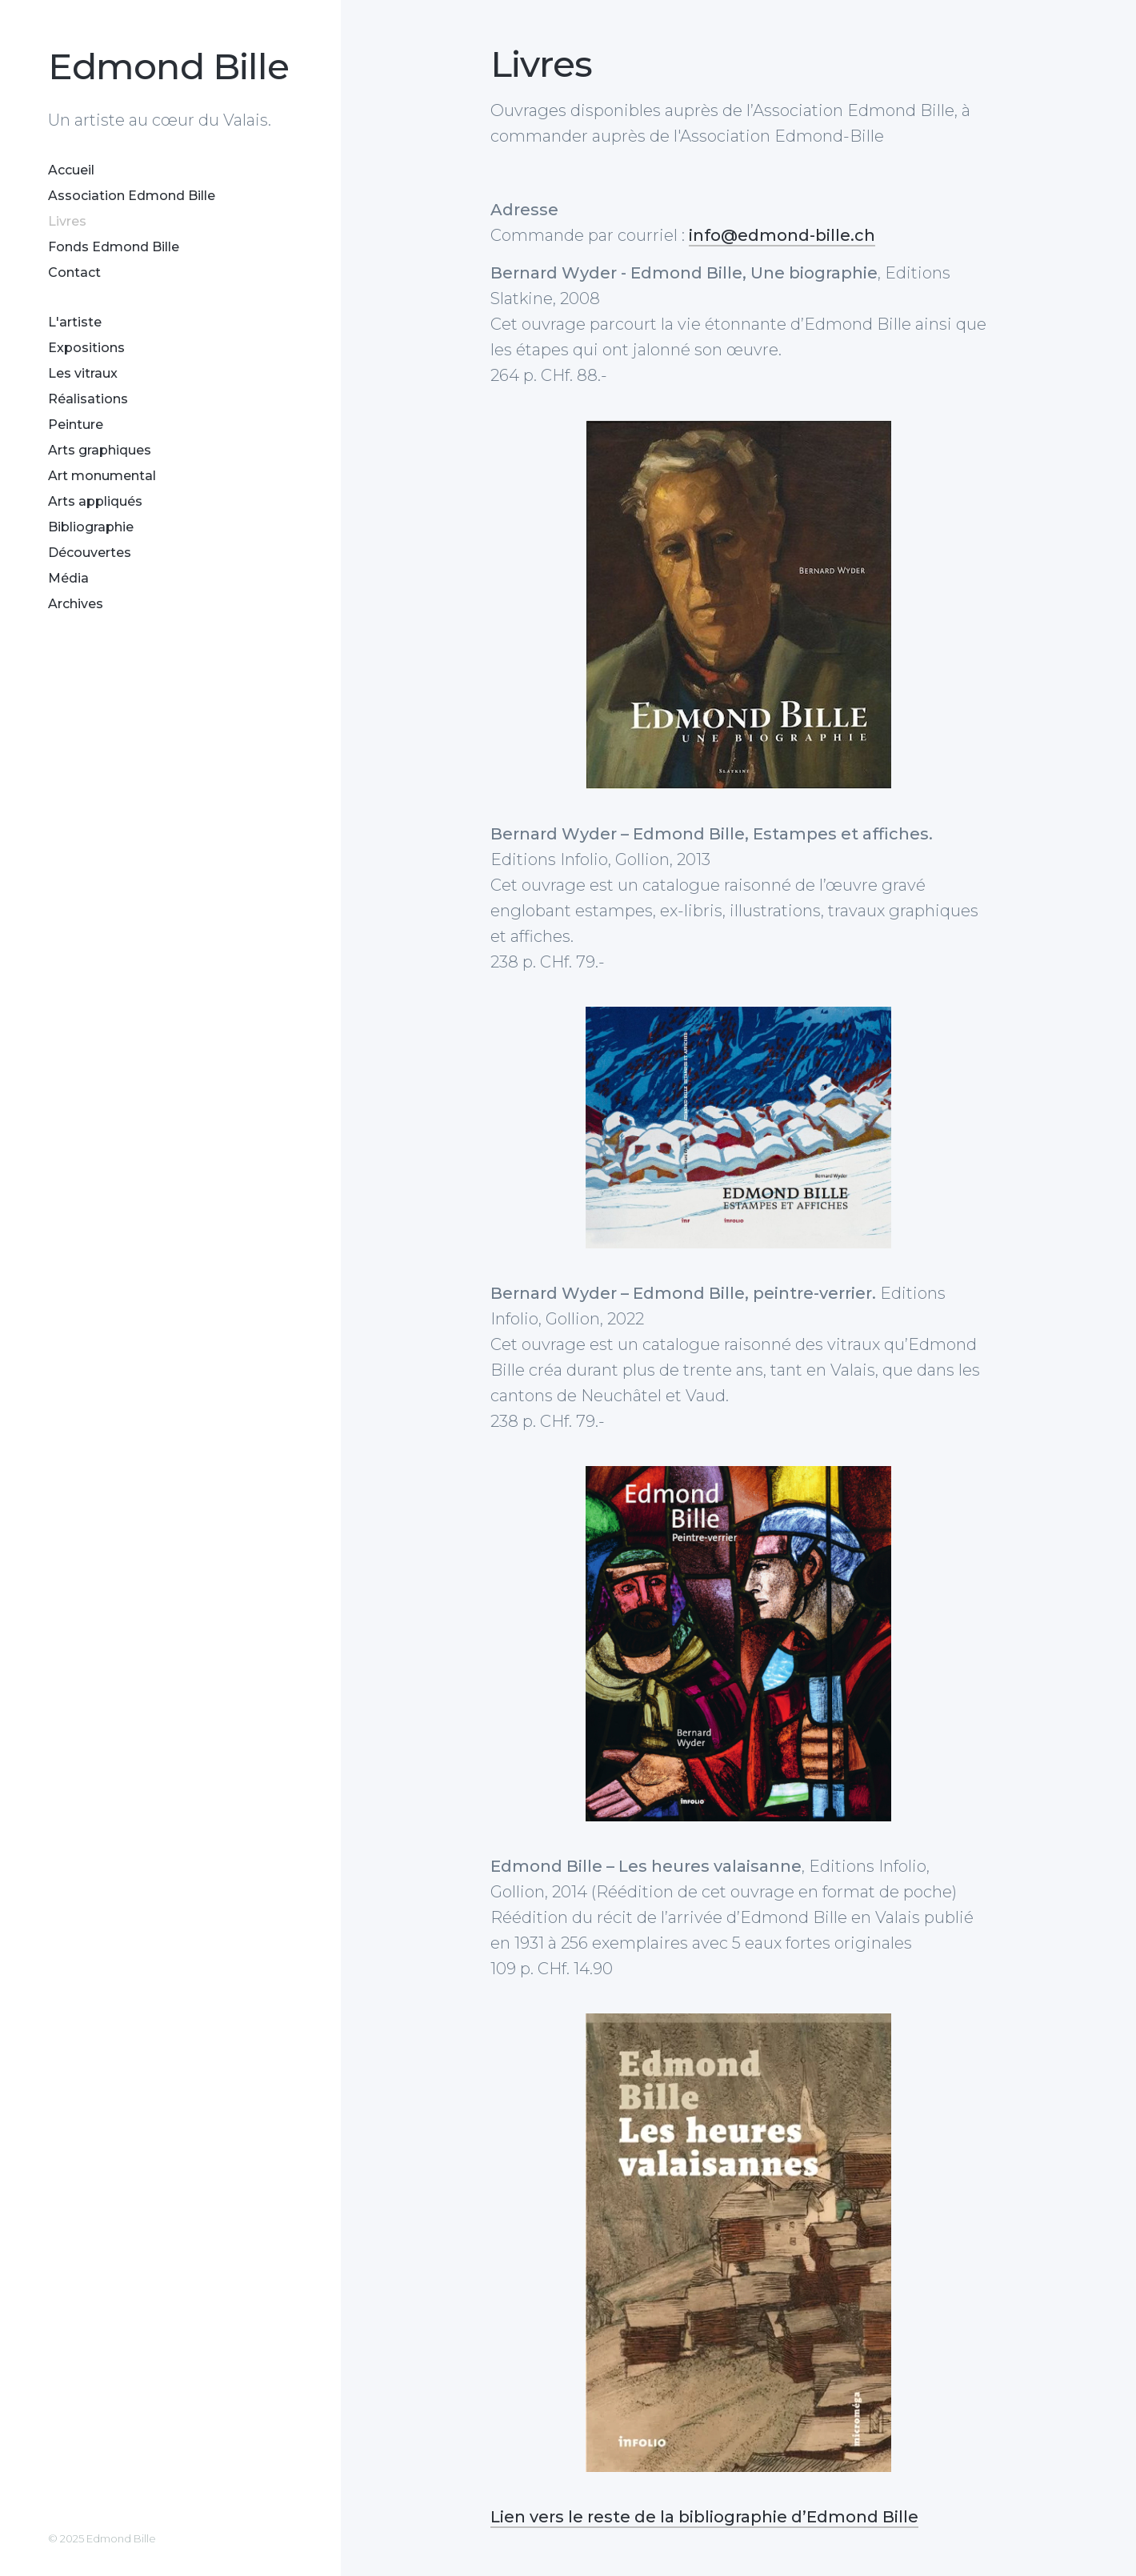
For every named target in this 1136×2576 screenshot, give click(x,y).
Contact (74, 272)
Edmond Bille (168, 66)
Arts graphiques (99, 450)
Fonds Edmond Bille (113, 246)
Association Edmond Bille (131, 195)
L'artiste (75, 322)
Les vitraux (83, 373)
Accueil (71, 170)
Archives (75, 603)
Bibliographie (91, 527)
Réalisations (88, 399)
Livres (67, 221)
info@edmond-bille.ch (782, 235)
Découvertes (89, 552)
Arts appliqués (95, 501)
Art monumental (102, 475)
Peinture (75, 424)
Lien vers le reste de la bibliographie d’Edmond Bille (704, 2516)
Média (68, 578)
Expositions (86, 347)
